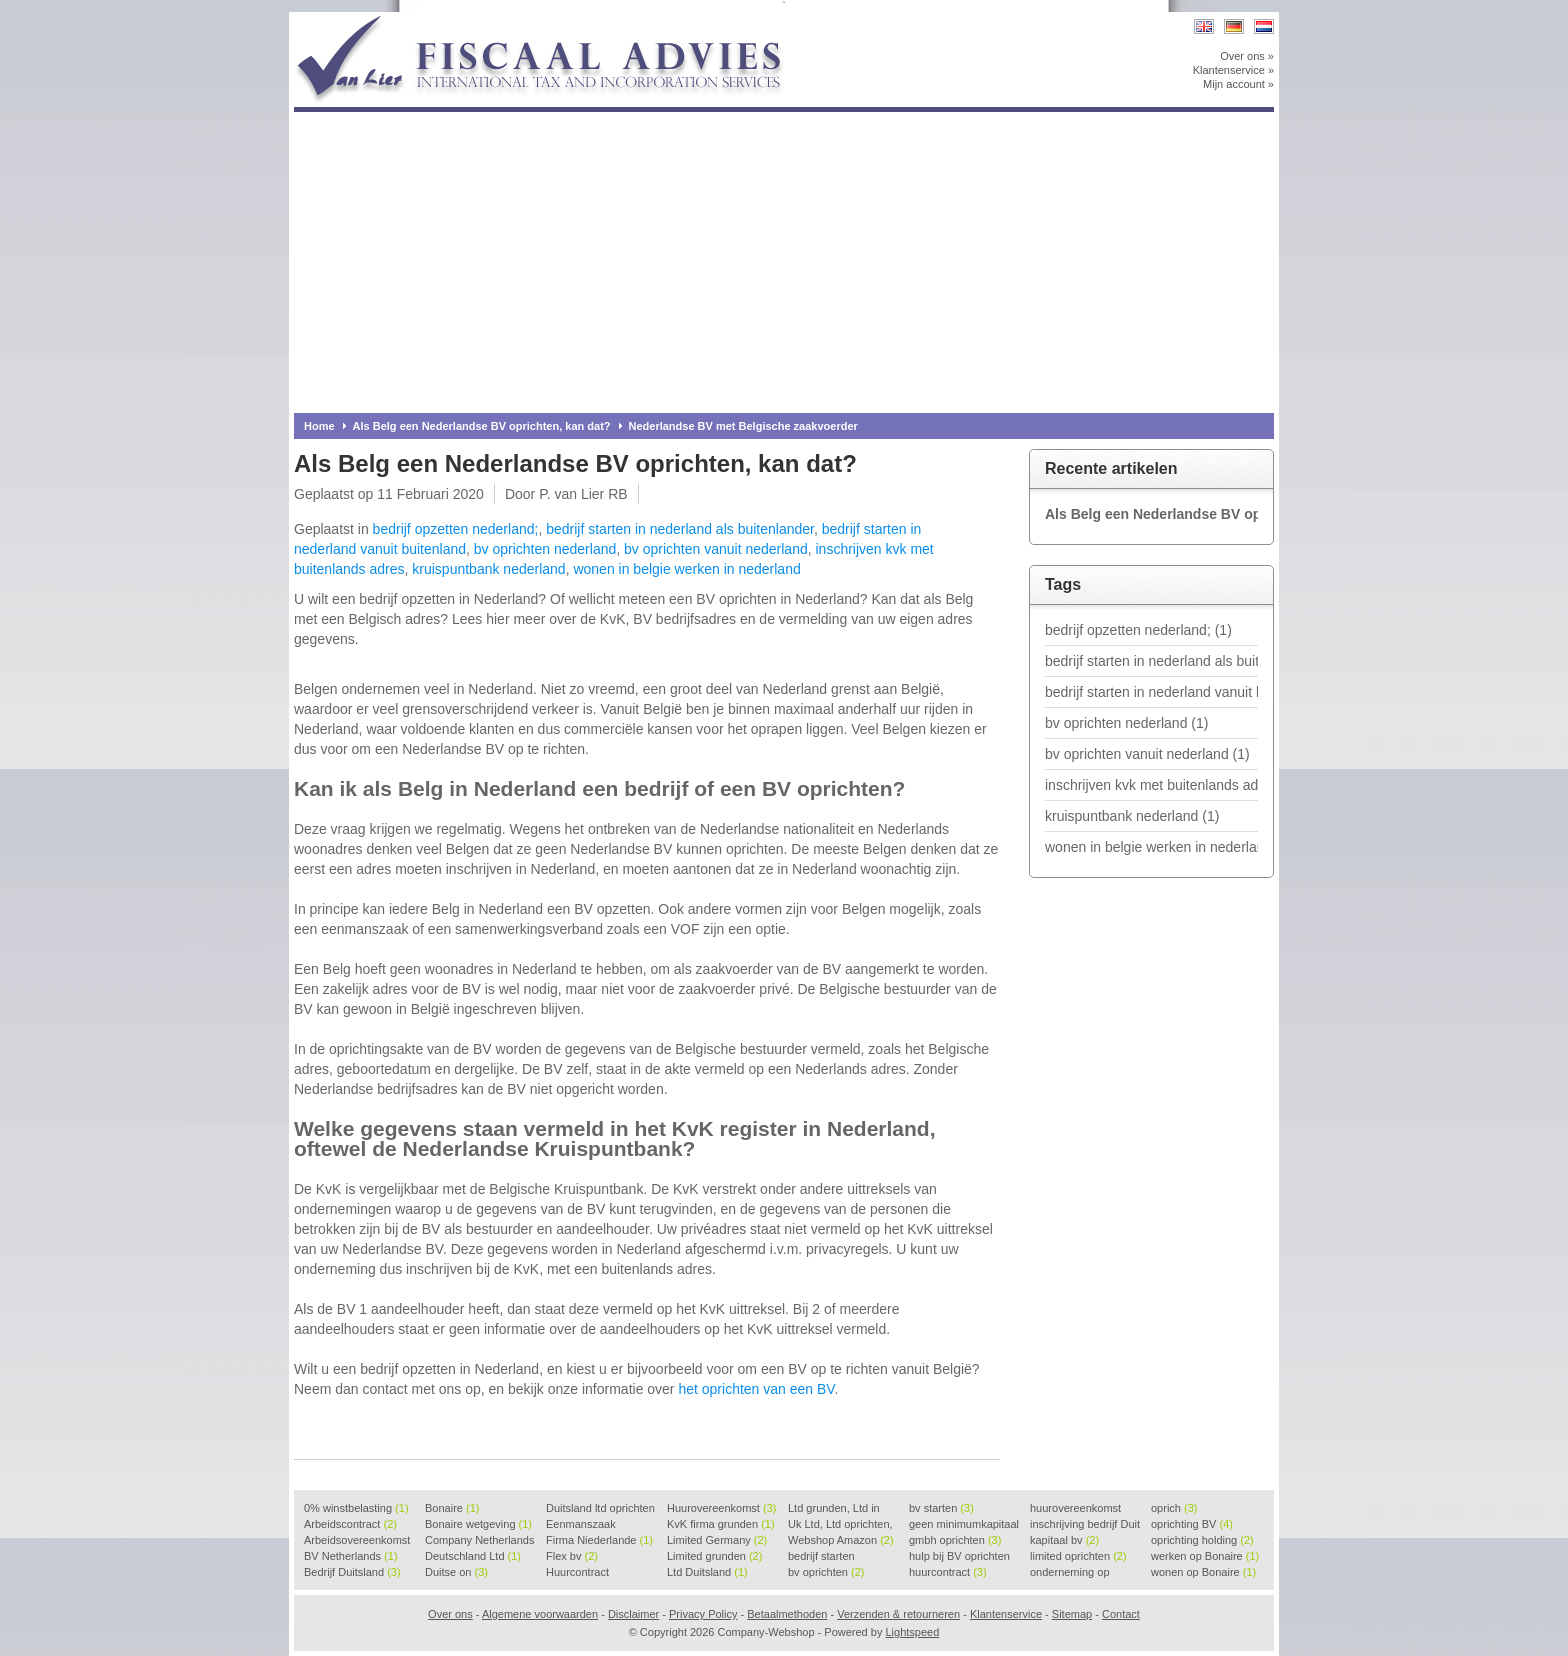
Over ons (450, 1614)
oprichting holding (1202, 1540)
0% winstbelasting (356, 1508)
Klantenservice (1006, 1614)
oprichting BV (1192, 1524)
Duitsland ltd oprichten (600, 1509)
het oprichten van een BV (756, 1389)
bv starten (941, 1508)
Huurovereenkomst (721, 1508)
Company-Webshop (559, 21)
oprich (1174, 1508)
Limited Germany (717, 1540)
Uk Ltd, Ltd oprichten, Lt (840, 1525)
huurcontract (948, 1572)
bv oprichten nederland (545, 549)
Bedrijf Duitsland (352, 1572)
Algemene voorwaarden (540, 1614)
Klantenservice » (1233, 70)
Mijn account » (1238, 84)
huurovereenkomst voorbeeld (1075, 1509)
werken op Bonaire (1205, 1556)
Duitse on (456, 1572)
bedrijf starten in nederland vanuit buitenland (1151, 692)
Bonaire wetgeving (478, 1524)
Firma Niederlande (599, 1540)
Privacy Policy (703, 1614)
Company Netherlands (479, 1541)
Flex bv (572, 1556)
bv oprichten (826, 1572)
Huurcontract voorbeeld (578, 1573)
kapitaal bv (1064, 1540)
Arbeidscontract (350, 1524)
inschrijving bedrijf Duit (1085, 1525)
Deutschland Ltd (473, 1556)
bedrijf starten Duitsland (821, 1557)
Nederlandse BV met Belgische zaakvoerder (743, 426)
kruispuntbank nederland (488, 569)
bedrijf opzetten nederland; (456, 529)
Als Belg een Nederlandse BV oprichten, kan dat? (482, 426)
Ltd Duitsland (707, 1572)
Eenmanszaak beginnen (581, 1525)
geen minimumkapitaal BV (964, 1525)
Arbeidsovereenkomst (357, 1541)
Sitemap (1072, 1614)
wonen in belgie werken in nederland (686, 569)
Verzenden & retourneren (898, 1614)
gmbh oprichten (955, 1540)
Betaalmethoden (787, 1614)
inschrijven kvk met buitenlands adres (1151, 785)
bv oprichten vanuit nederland (716, 549)
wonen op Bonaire (1203, 1572)
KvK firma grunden (721, 1524)
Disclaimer (633, 1614)
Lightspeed (912, 1632)
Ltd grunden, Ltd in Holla (834, 1509)
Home (319, 426)
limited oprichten (1078, 1556)
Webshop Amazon (841, 1540)
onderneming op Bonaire (1070, 1573)
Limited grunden (714, 1556)
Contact (1121, 1614)
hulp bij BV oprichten (959, 1557)
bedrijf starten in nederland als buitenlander (680, 529)
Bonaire (452, 1508)
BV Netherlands (351, 1556)
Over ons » (1247, 56)
